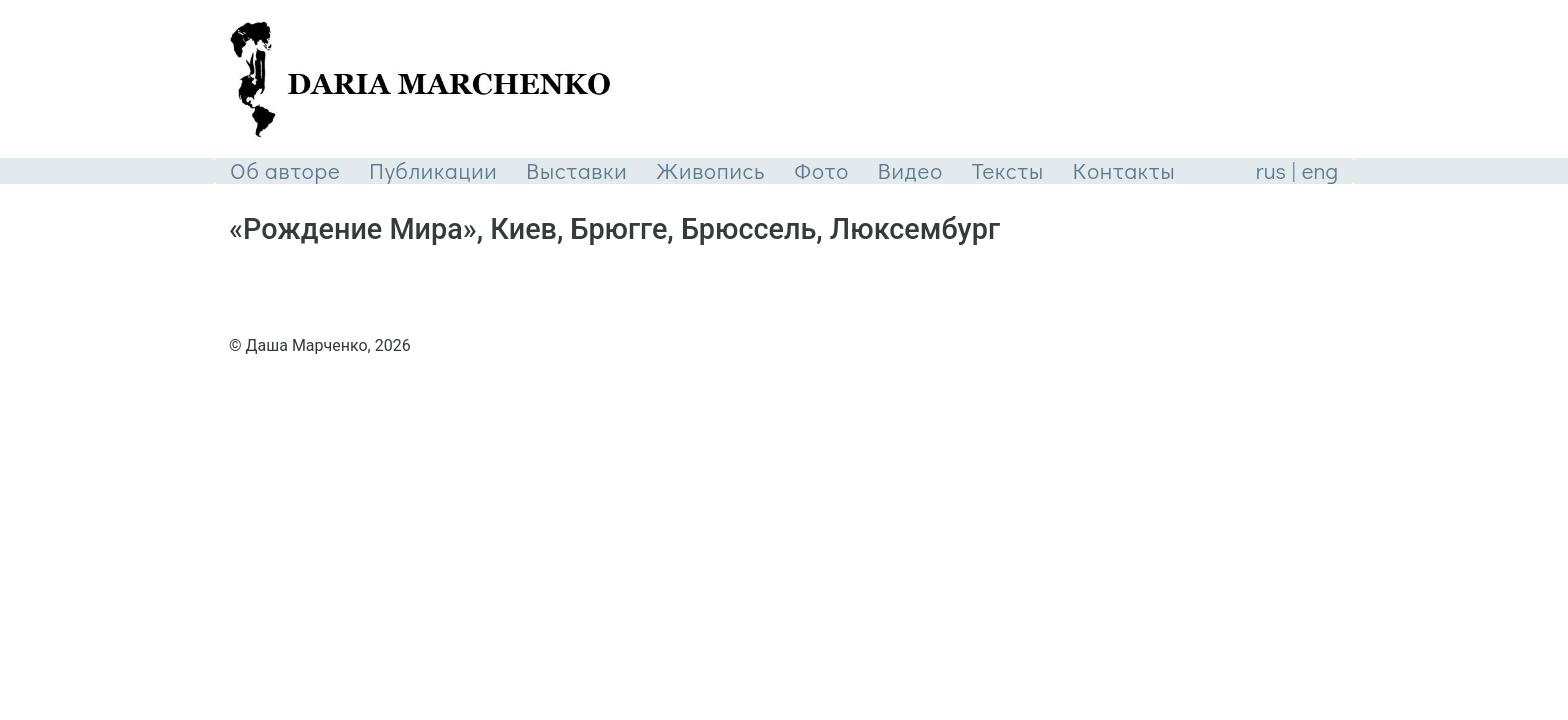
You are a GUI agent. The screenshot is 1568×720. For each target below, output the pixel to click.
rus (1271, 170)
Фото (821, 170)
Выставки (576, 170)
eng (1320, 170)
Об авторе (285, 170)
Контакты (1124, 170)
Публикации (433, 170)
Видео (910, 170)
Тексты (1008, 170)
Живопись (710, 170)
